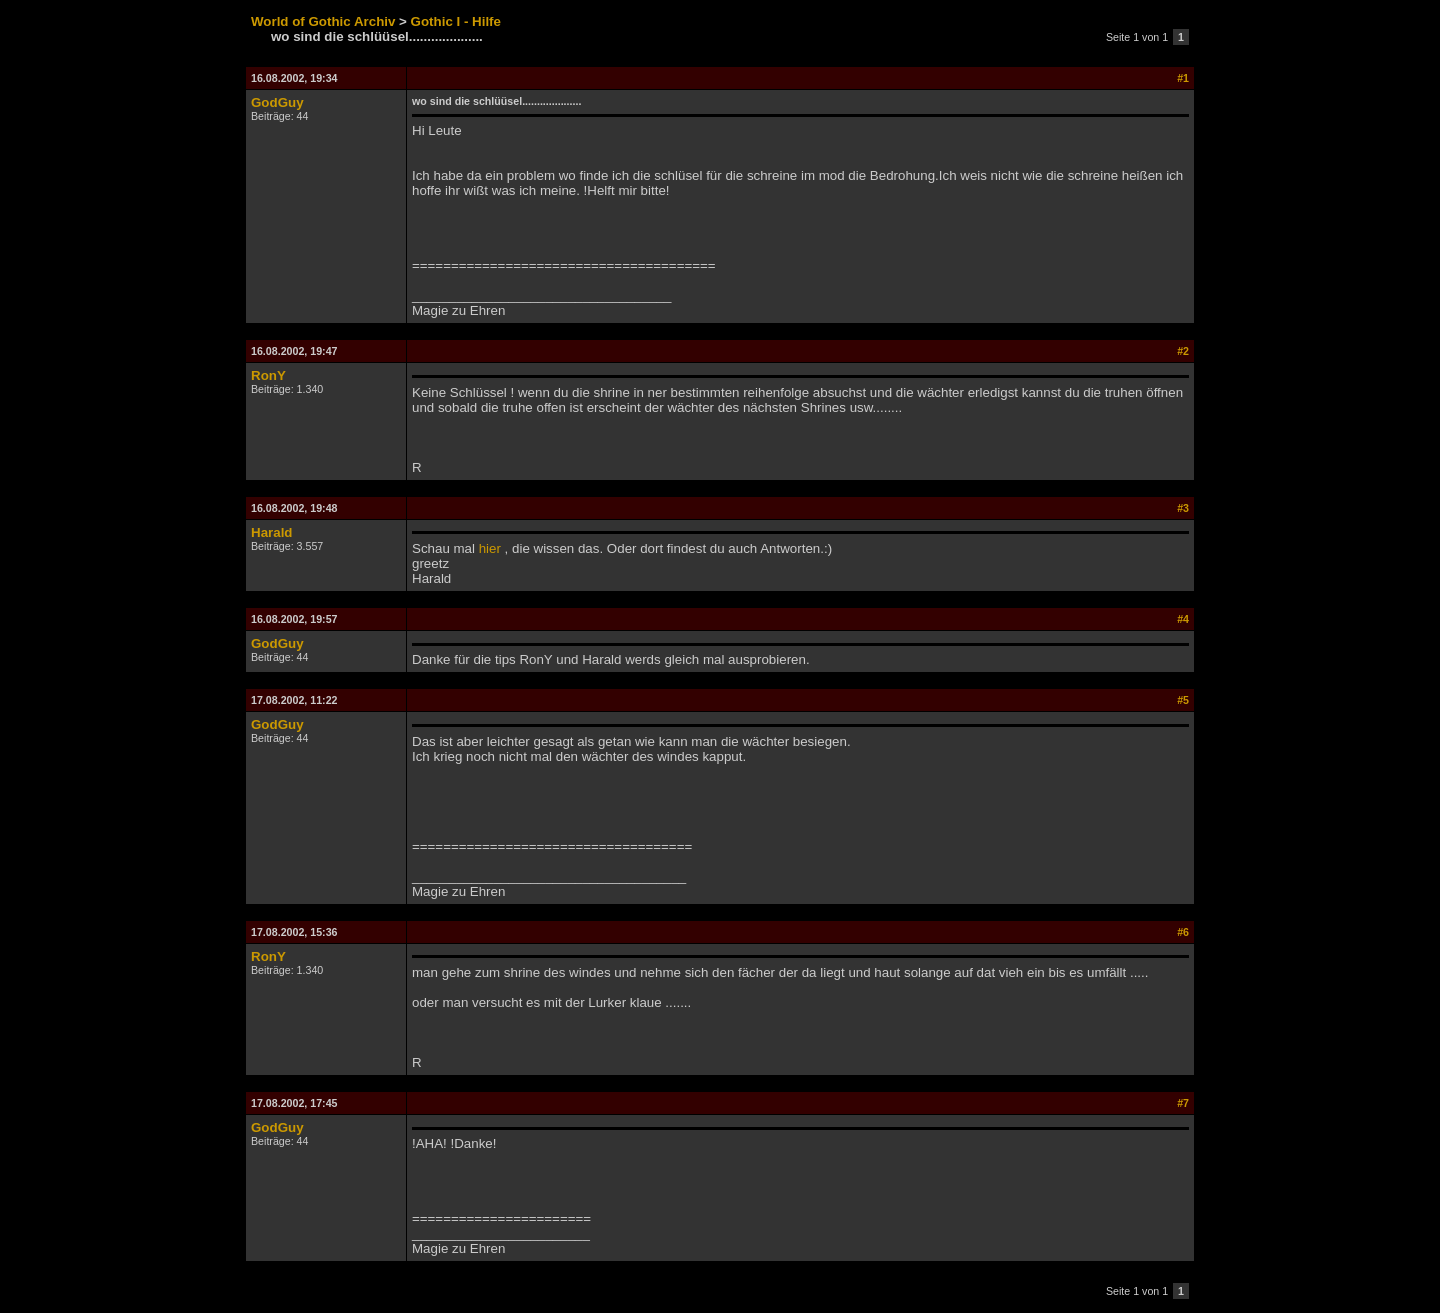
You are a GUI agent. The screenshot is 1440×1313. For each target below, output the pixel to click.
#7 (1183, 1103)
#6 (1183, 932)
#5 (1183, 700)
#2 (1183, 351)
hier (490, 548)
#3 (1183, 508)
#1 (1183, 78)
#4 (1183, 619)
